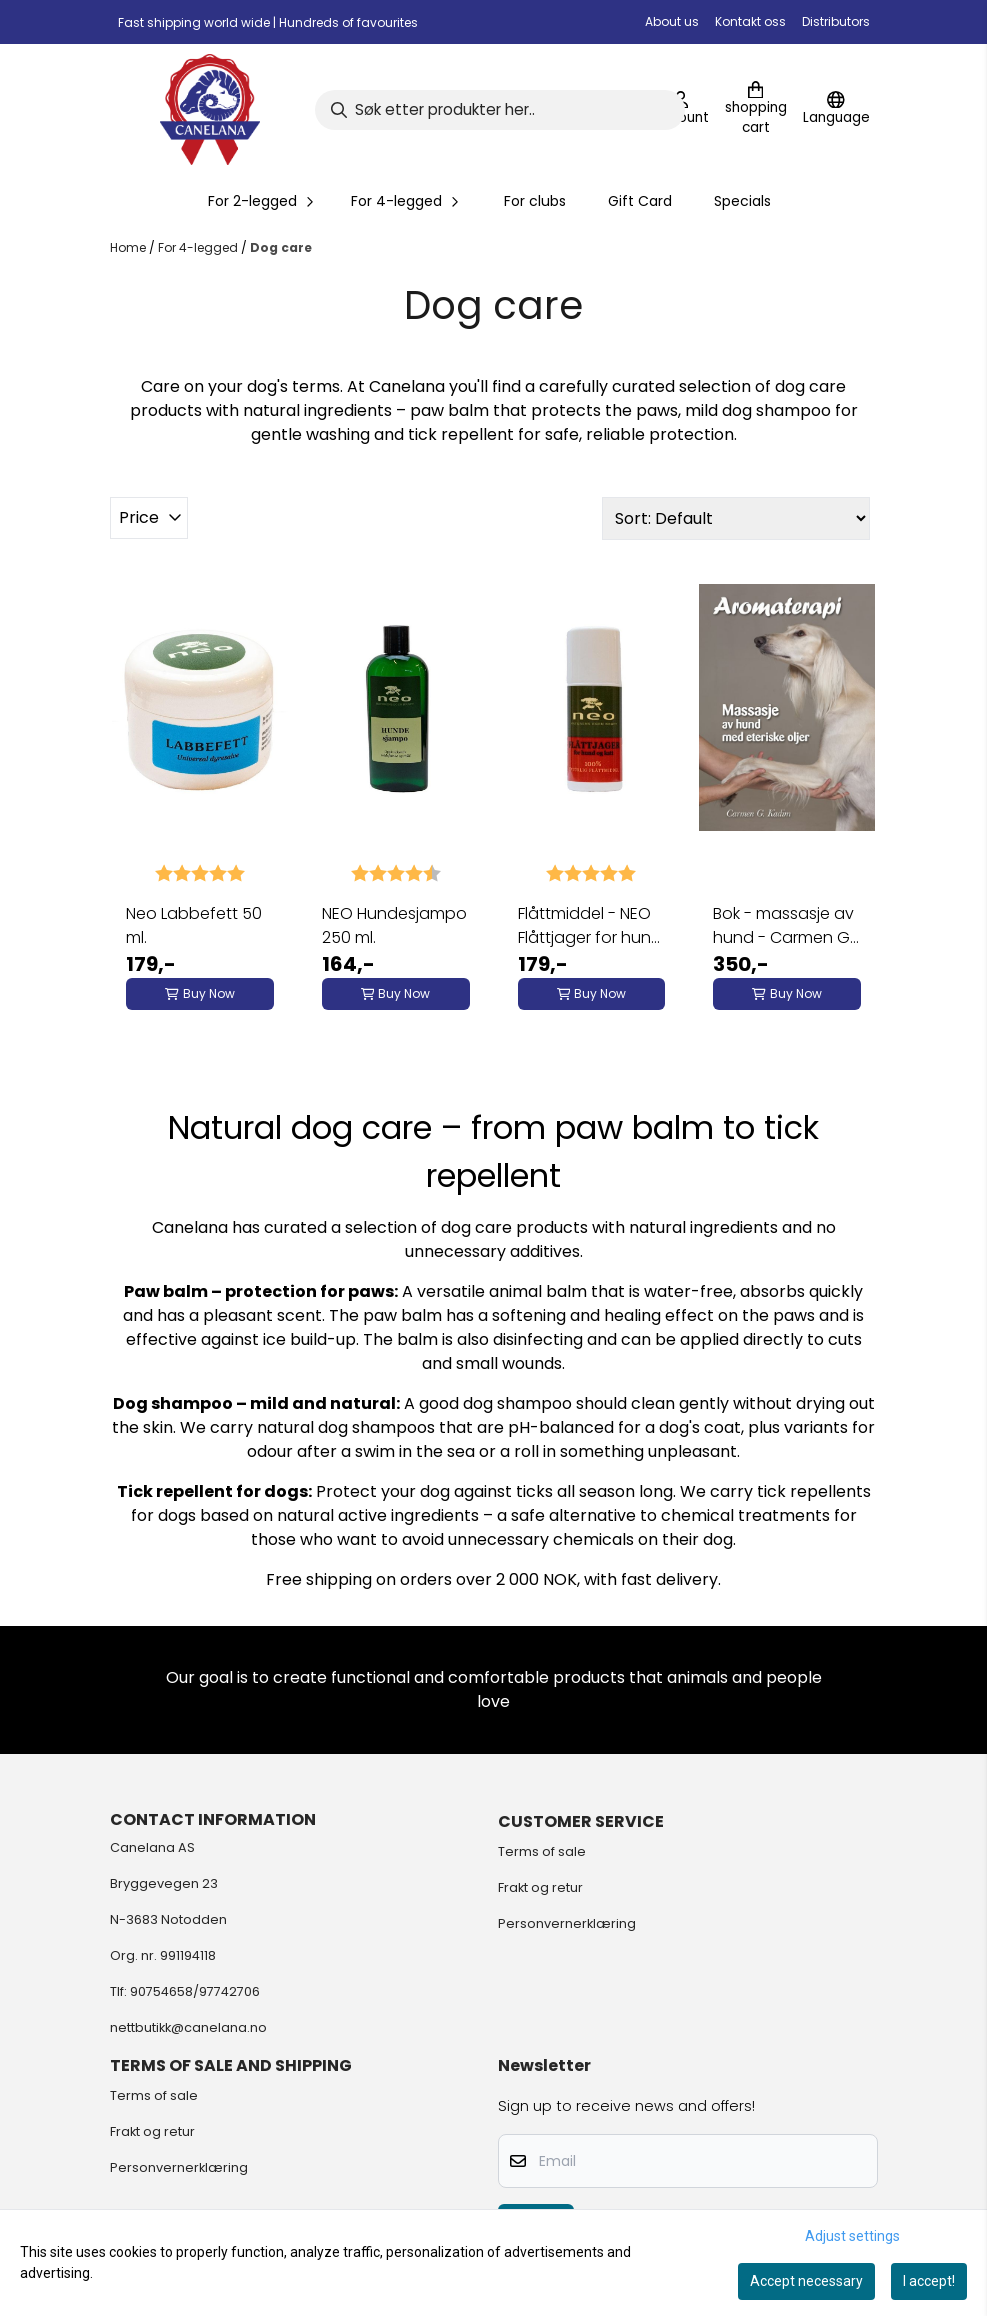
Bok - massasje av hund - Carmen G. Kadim (783, 926)
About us (672, 21)
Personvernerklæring (567, 1923)
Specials (742, 201)
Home (129, 247)
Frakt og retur (540, 1887)
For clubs (535, 201)
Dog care (281, 247)
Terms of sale (542, 1851)
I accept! (929, 2281)
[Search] (500, 110)
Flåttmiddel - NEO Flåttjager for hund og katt (590, 926)
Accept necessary (806, 2281)
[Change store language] (836, 110)
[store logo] (210, 109)
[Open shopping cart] (756, 110)
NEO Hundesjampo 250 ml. (394, 925)
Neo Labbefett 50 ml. (194, 925)
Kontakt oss (750, 21)
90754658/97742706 (195, 1991)
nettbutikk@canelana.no (188, 2027)
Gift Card (640, 201)
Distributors (836, 21)
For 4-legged (199, 247)
